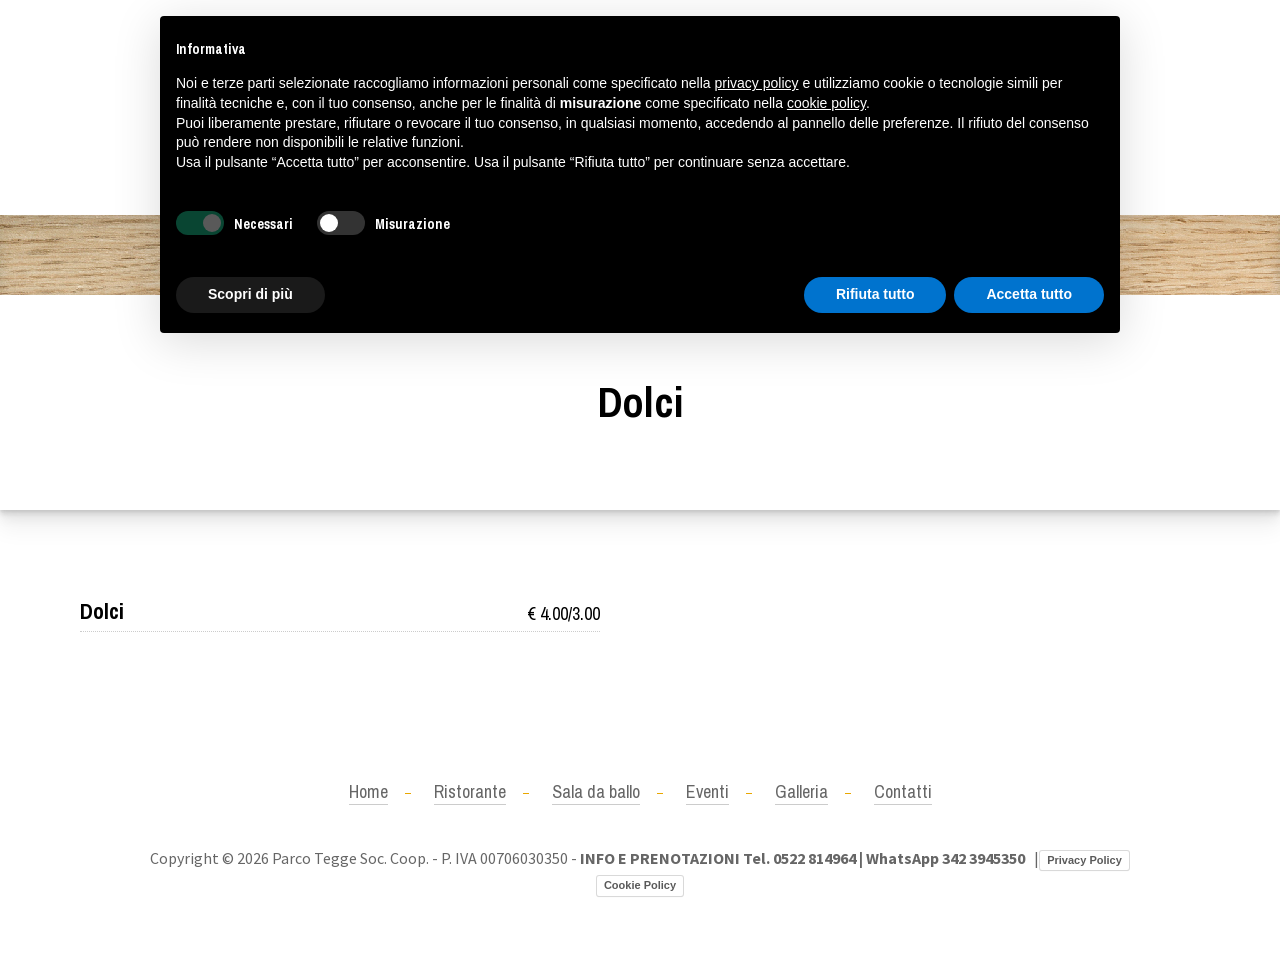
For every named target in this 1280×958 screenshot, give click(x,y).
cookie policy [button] (826, 103)
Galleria (801, 791)
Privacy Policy (1084, 860)
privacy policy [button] (757, 83)
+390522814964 (132, 107)
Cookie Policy (640, 885)
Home (368, 791)
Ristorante (470, 791)
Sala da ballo (596, 791)
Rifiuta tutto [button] (875, 294)
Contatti (903, 791)
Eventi (707, 791)
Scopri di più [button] (250, 294)
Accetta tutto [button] (1029, 294)
